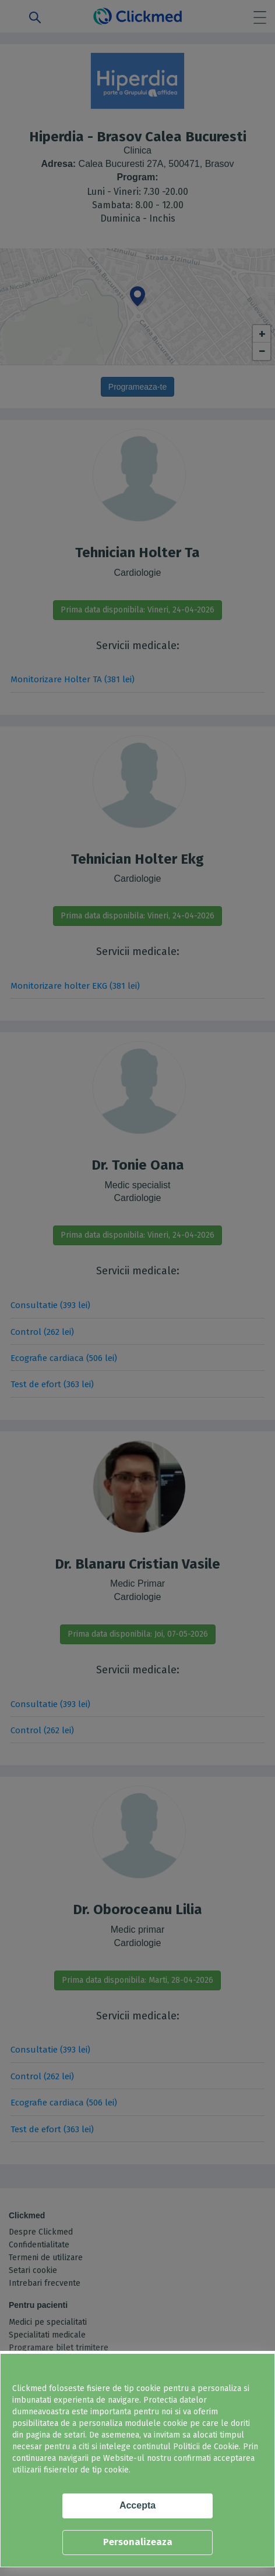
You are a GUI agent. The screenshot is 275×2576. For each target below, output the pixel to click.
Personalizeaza (137, 2542)
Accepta (137, 2505)
